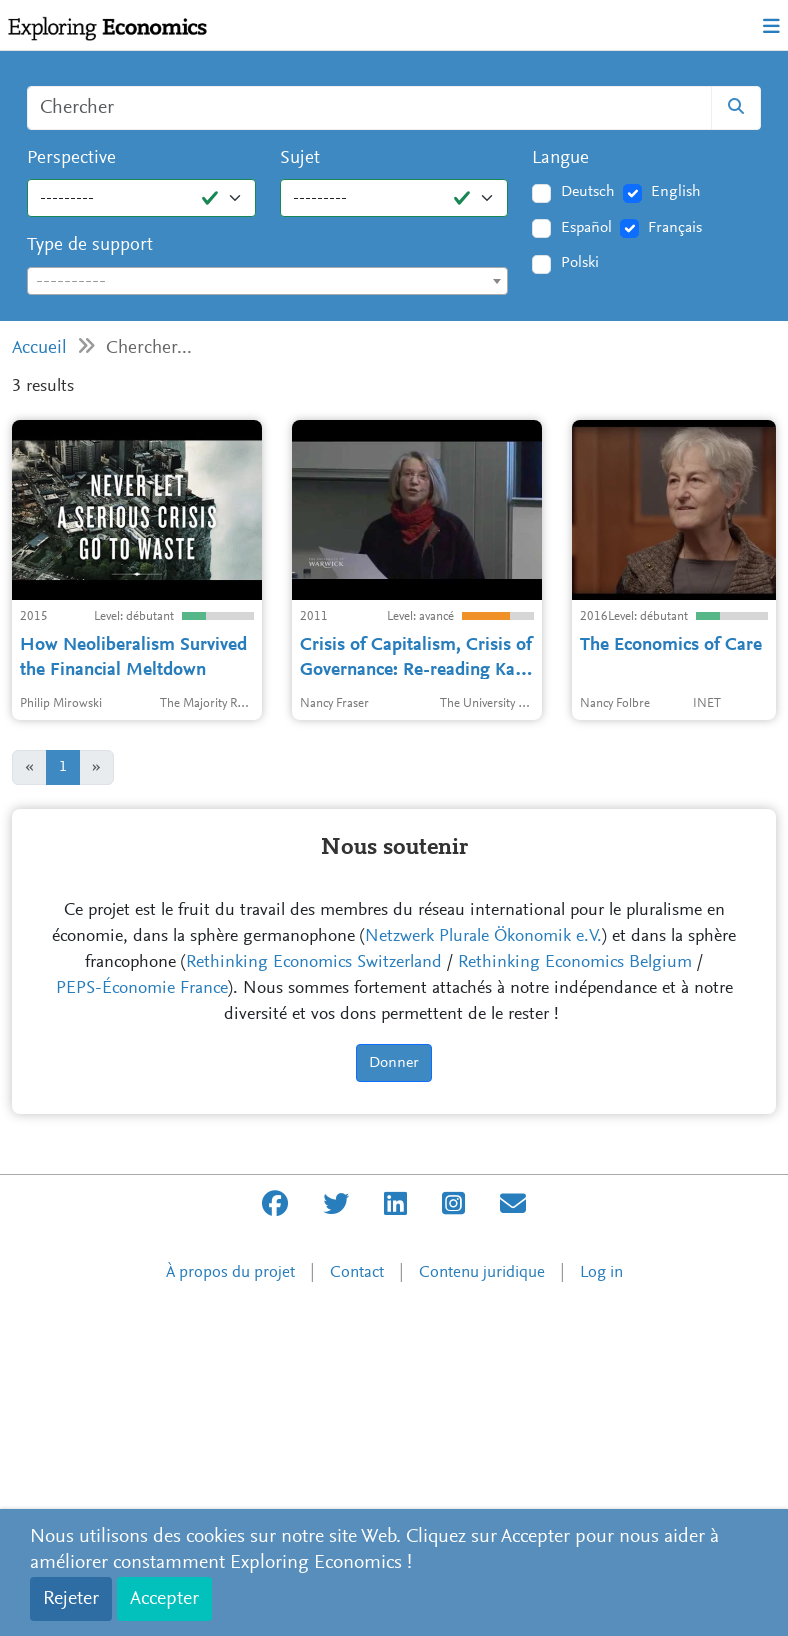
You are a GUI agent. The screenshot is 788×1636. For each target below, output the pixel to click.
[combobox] (267, 281)
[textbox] (267, 282)
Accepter (164, 1599)
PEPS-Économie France (142, 1319)
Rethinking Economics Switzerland (314, 1293)
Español (586, 228)
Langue (560, 158)
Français (675, 228)
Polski (580, 263)
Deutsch (588, 192)
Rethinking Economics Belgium (575, 1293)
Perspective (71, 158)
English (676, 192)
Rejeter (71, 1599)
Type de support (90, 245)
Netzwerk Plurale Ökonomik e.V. (483, 1267)
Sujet (300, 158)
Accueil (39, 348)
